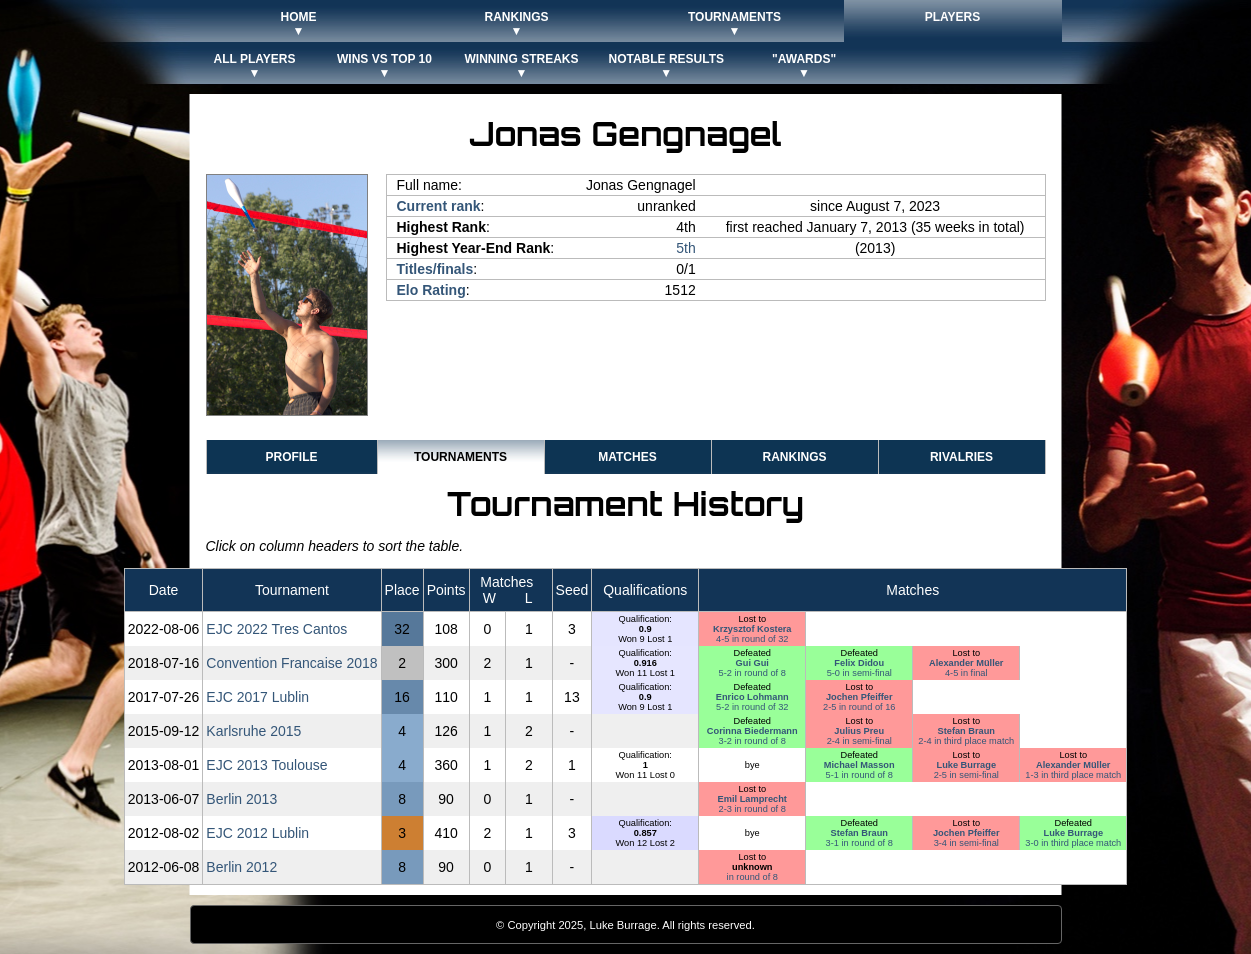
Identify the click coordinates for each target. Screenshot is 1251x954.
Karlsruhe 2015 (253, 731)
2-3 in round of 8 (752, 809)
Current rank (439, 206)
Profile (291, 457)
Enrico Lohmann (752, 697)
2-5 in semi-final (966, 775)
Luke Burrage (966, 765)
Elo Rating (431, 290)
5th (685, 248)
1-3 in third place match (1073, 775)
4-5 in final (966, 673)
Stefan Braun (966, 731)
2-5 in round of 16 (859, 707)
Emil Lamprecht (752, 799)
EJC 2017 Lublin (257, 697)
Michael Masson (859, 765)
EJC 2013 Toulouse (266, 765)
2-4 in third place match (966, 741)
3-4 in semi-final (966, 843)
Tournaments (460, 457)
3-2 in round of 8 (752, 741)
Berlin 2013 (241, 799)
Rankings (794, 457)
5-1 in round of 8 (859, 775)
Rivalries (961, 457)
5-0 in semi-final (859, 673)
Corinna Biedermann (752, 731)
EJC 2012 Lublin (257, 833)
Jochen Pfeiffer (859, 697)
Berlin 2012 (241, 867)
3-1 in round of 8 (859, 843)
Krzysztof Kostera (752, 629)
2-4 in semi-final (859, 741)
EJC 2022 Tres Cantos (276, 629)
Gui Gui (752, 663)
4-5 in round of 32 (752, 639)
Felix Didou (859, 663)
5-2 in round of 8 (752, 673)
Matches (627, 457)
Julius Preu (859, 731)
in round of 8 (752, 877)
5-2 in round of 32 (752, 707)
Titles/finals (435, 269)
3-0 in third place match (1073, 843)
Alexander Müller (966, 663)
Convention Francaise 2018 (291, 663)
